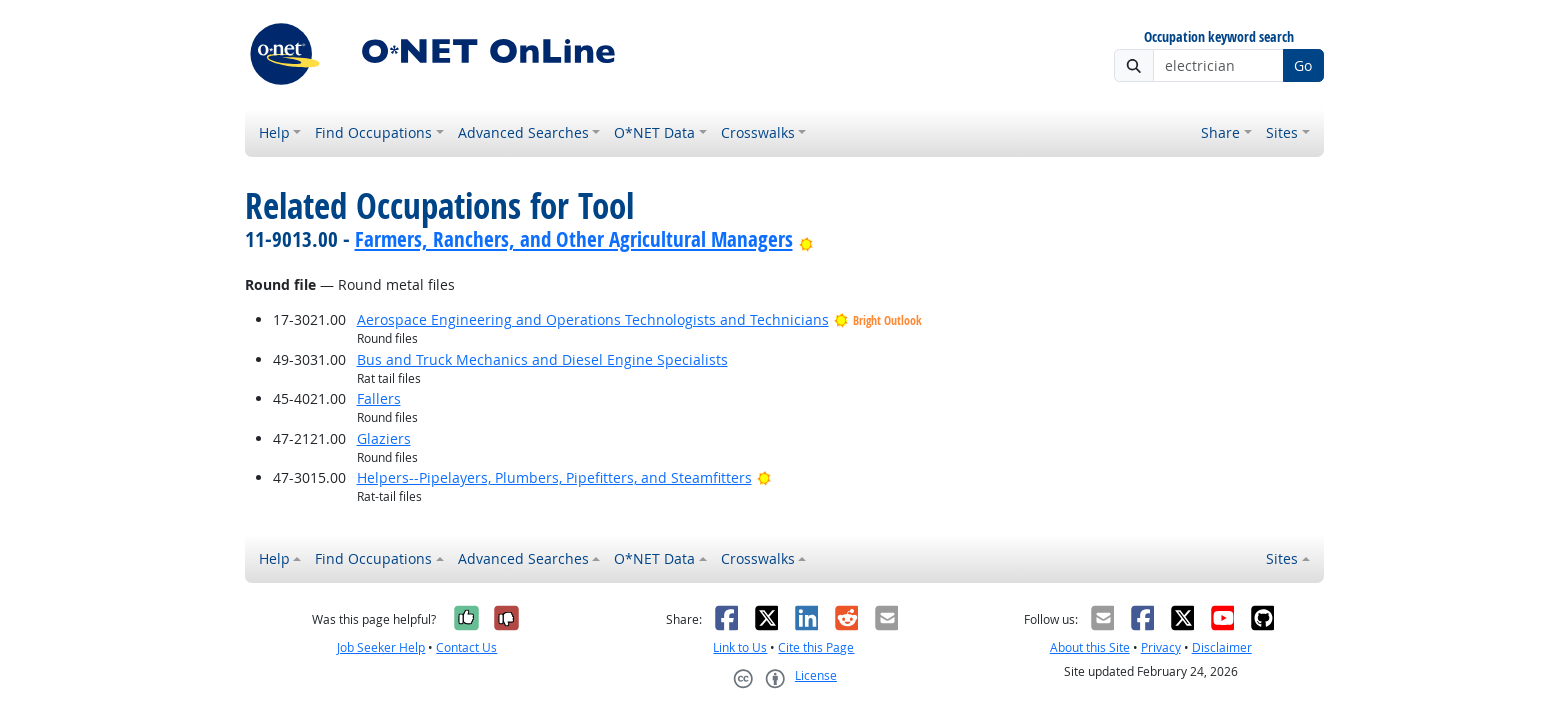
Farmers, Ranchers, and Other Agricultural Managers (574, 239)
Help (274, 132)
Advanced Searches (523, 132)
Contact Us (466, 647)
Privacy (1161, 647)
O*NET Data (654, 132)
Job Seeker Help (381, 647)
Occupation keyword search (1219, 37)
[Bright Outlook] (806, 239)
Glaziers (384, 438)
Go (1303, 65)
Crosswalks (758, 132)
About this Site (1090, 647)
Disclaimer (1222, 647)
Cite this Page (816, 647)
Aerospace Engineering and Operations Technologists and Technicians (593, 319)
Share (1220, 132)
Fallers (379, 398)
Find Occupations (373, 132)
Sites (1282, 132)
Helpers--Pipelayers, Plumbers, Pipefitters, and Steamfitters (554, 477)
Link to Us (740, 647)
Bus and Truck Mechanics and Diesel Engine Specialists (542, 359)
